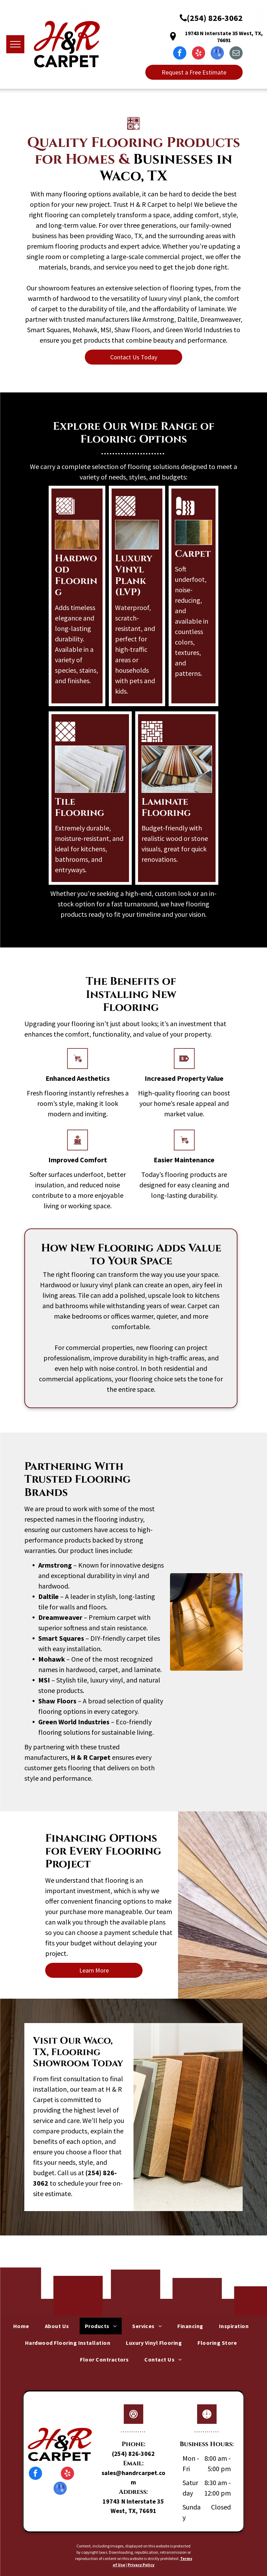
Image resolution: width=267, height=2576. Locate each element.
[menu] (15, 44)
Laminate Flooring (166, 807)
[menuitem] (24, 2326)
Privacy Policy (141, 2564)
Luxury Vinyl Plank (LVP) (133, 575)
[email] (236, 53)
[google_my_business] (217, 53)
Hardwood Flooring (76, 575)
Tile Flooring (79, 807)
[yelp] (198, 53)
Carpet (193, 554)
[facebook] (179, 53)
